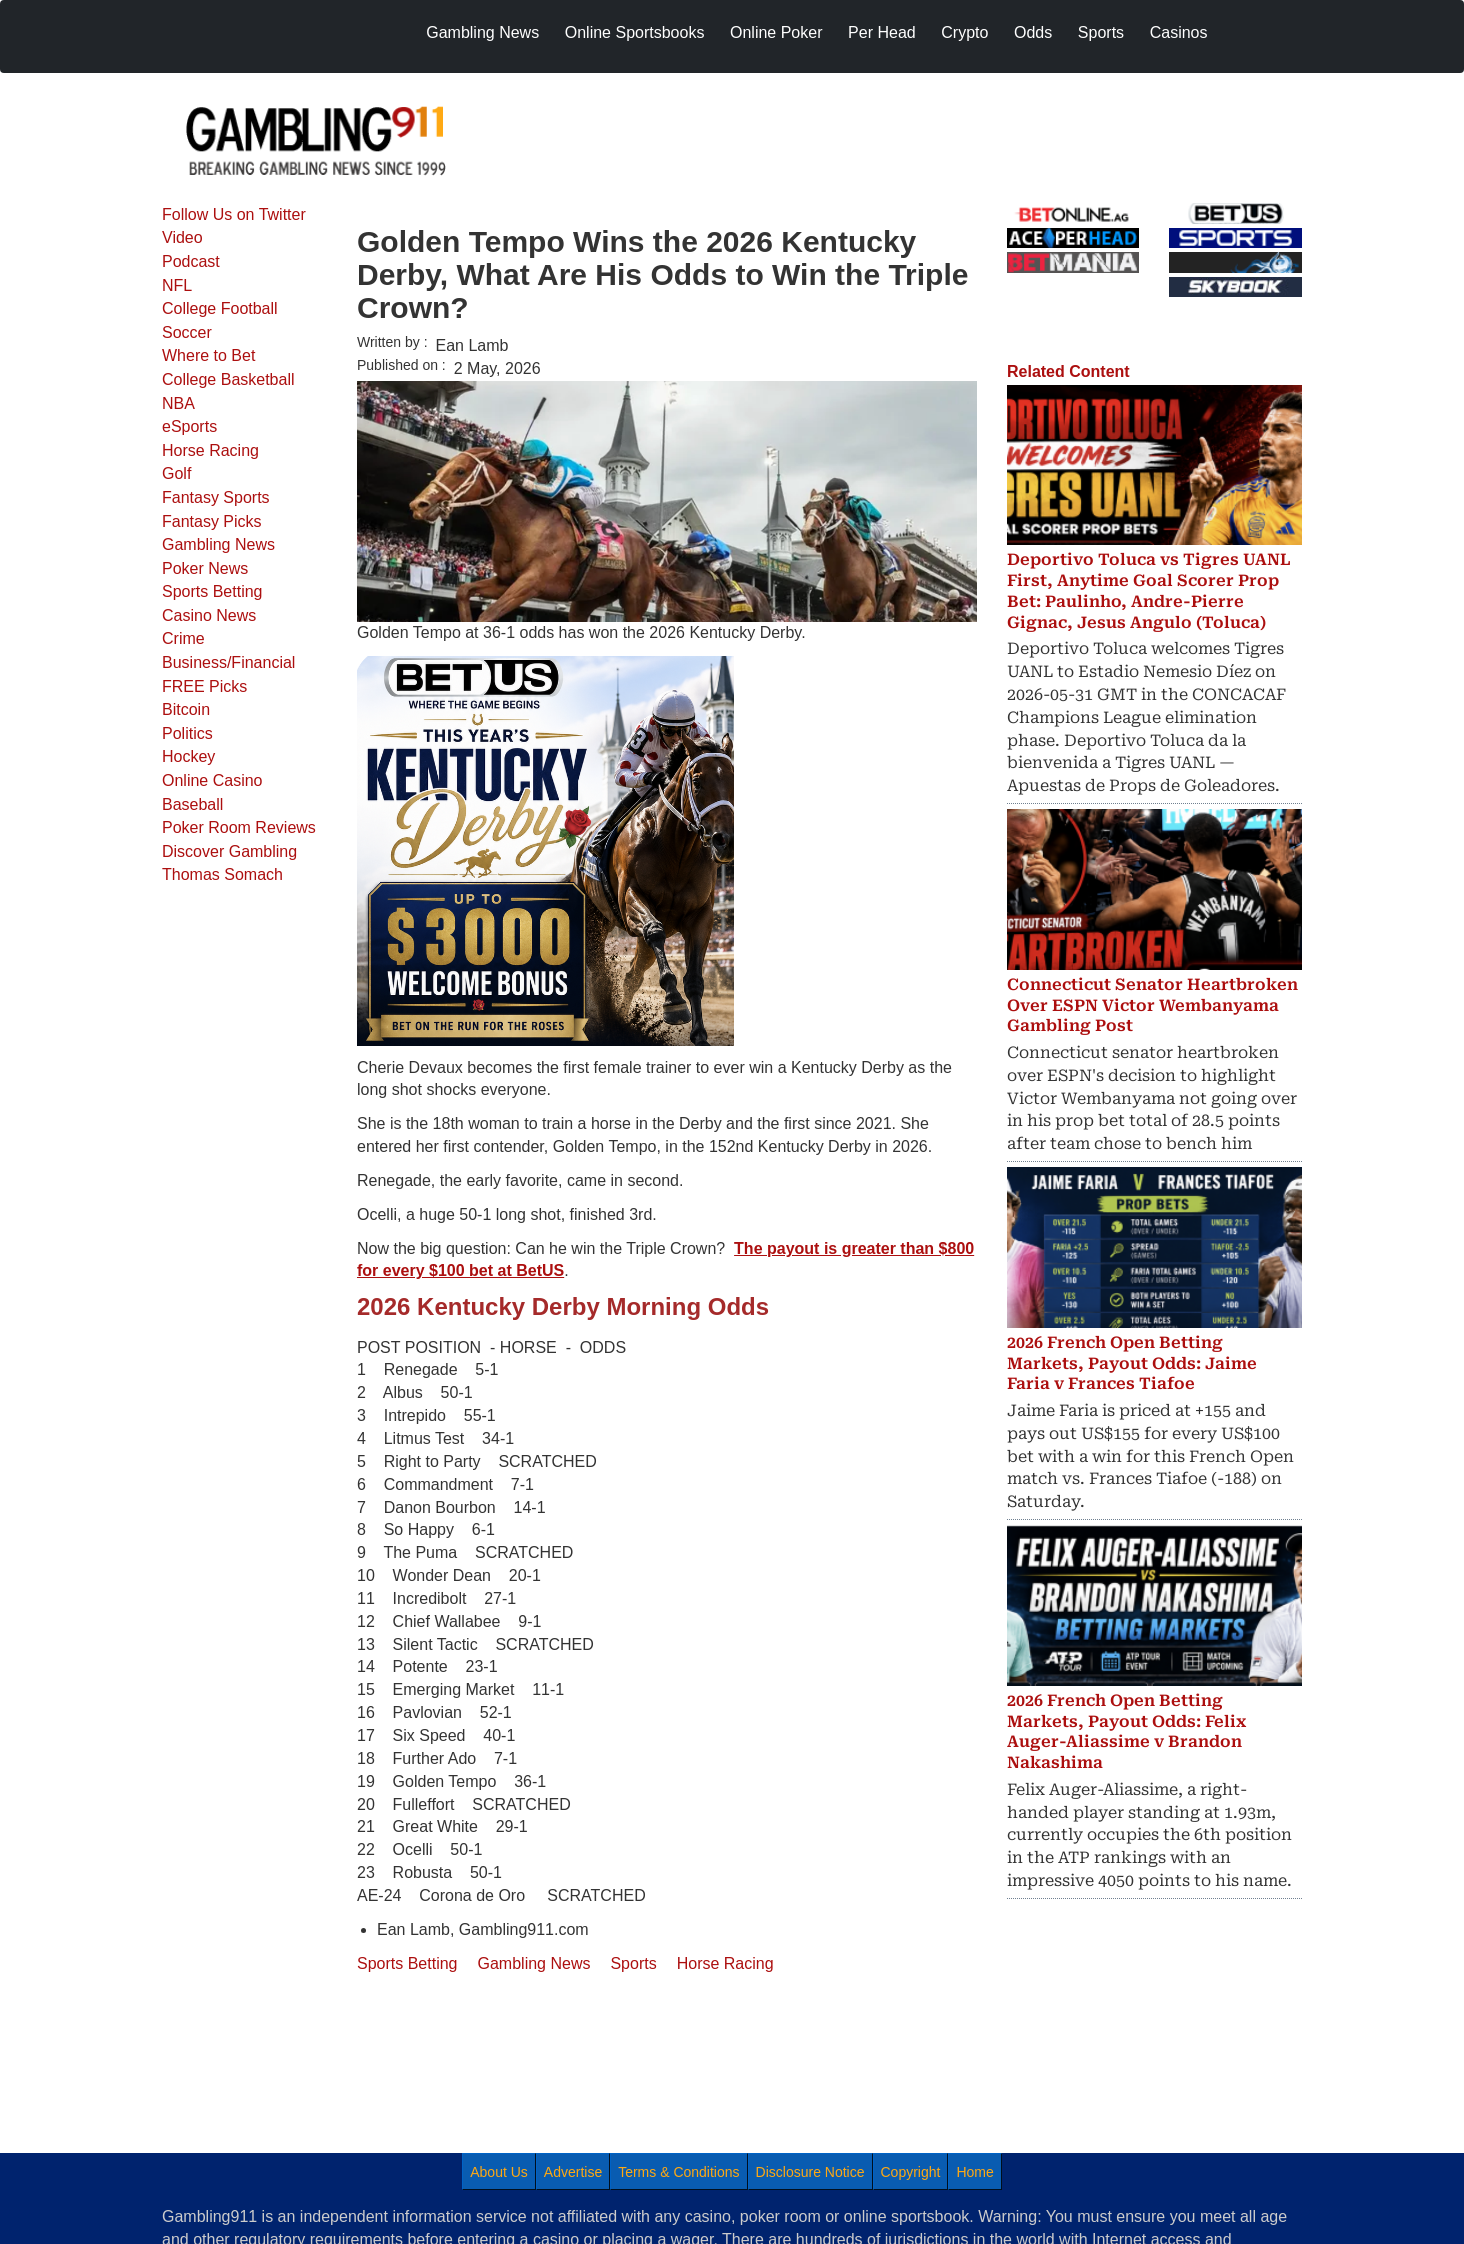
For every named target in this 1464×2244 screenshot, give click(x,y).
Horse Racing (210, 450)
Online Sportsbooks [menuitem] (635, 32)
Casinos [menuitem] (1179, 32)
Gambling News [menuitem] (482, 32)
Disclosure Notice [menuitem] (810, 2172)
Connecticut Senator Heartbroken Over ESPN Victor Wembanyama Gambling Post (1152, 1005)
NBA (178, 403)
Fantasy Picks (212, 521)
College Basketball (228, 379)
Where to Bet (208, 355)
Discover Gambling (229, 851)
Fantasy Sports (216, 497)
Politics (187, 733)
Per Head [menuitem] (882, 32)
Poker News (205, 568)
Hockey (188, 756)
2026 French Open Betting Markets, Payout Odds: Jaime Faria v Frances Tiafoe (1132, 1363)
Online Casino (212, 780)
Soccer (187, 332)
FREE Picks (204, 686)
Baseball (192, 804)
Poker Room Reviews (239, 827)
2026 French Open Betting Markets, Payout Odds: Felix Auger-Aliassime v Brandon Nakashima (1126, 1731)
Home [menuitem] (974, 2172)
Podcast (191, 261)
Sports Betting (212, 591)
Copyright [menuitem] (911, 2172)
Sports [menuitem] (1101, 32)
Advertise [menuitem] (573, 2172)
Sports (633, 1963)
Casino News (209, 615)
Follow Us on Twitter (234, 214)
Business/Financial (228, 662)
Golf (176, 473)
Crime (183, 638)
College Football (220, 308)
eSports (189, 426)
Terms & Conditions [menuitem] (678, 2172)
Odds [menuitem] (1033, 32)
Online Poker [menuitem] (776, 32)
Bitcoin (186, 709)
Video (182, 237)
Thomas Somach (222, 874)
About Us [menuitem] (499, 2172)
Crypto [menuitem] (964, 32)
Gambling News (218, 544)
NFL (177, 285)
